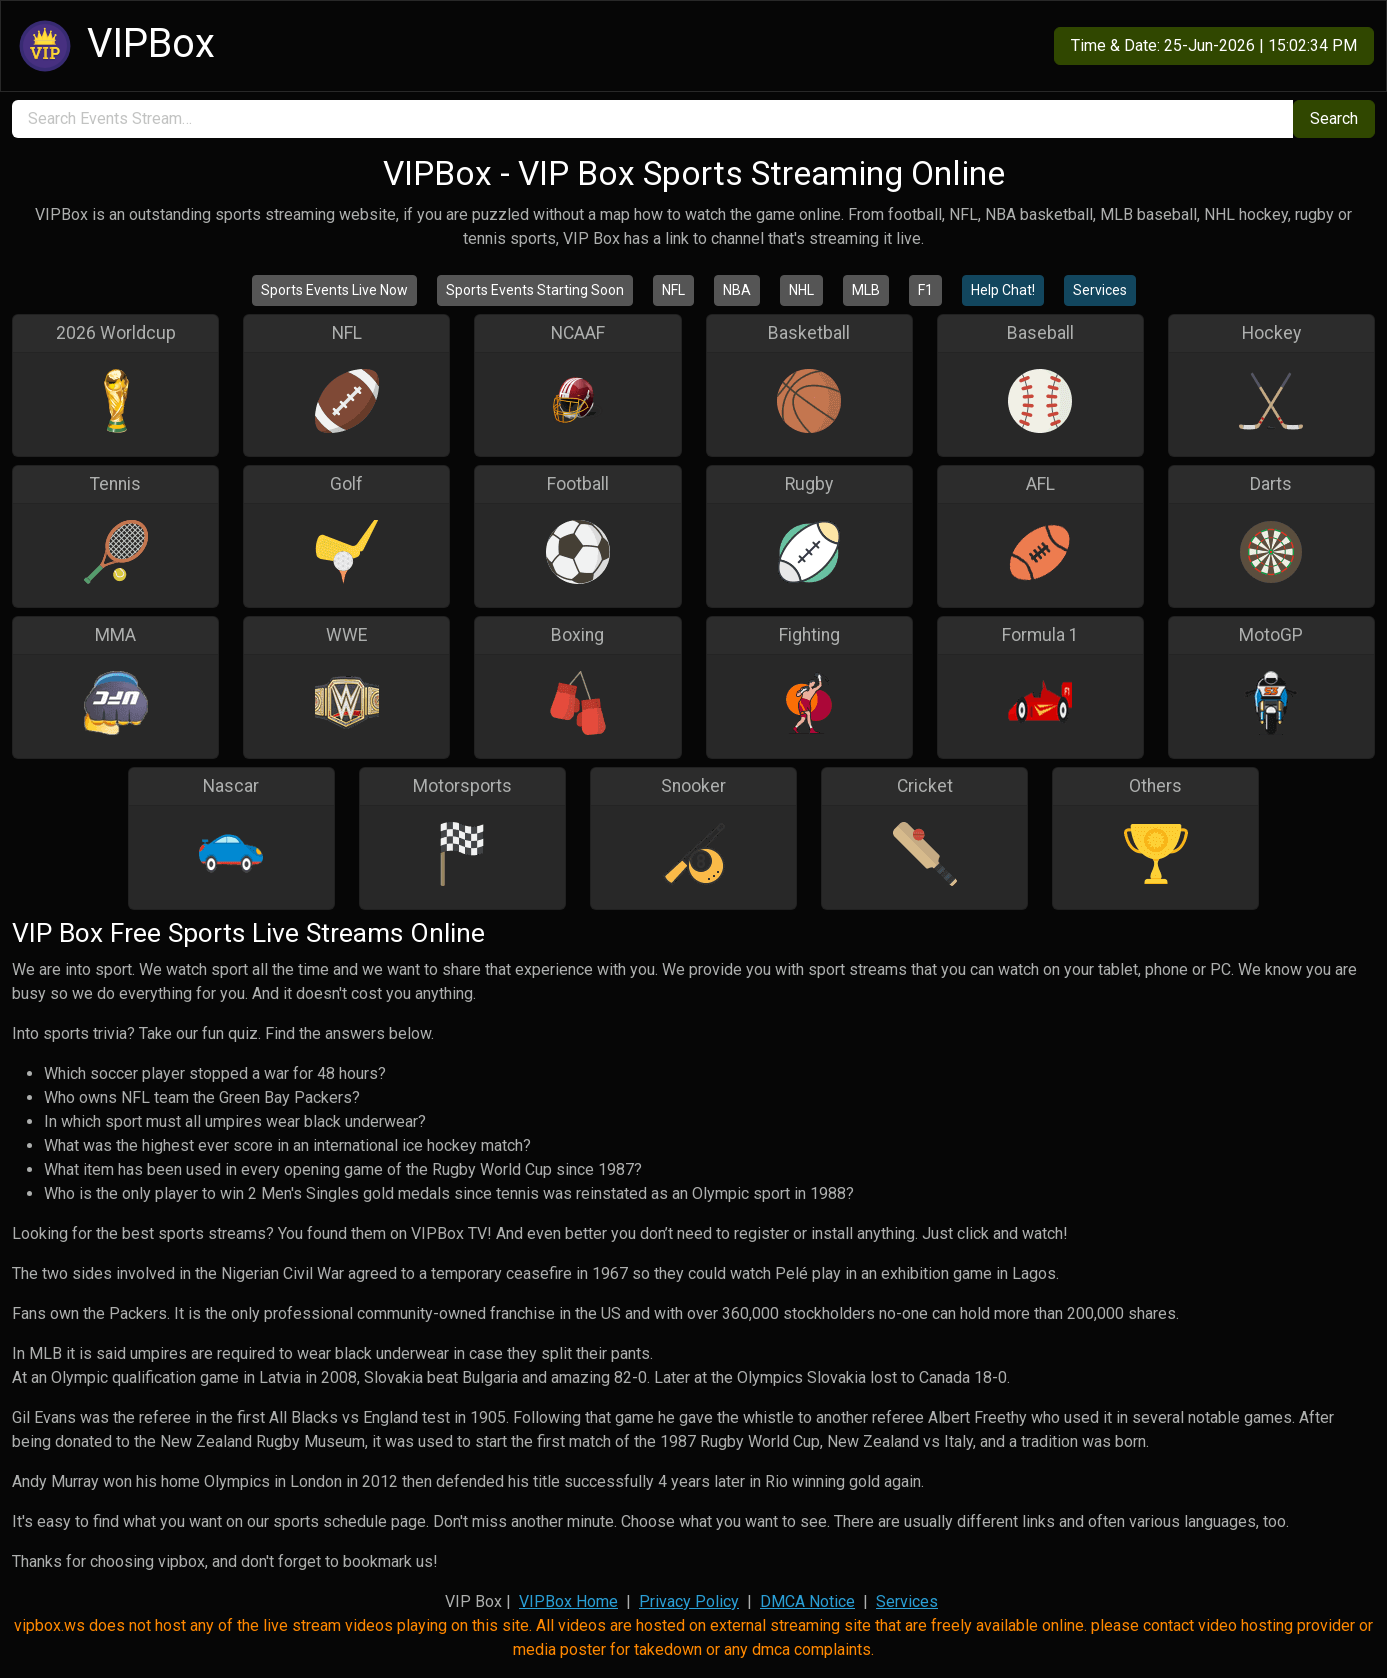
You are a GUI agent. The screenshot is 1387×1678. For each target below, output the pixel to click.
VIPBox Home (568, 1601)
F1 (925, 290)
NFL (673, 290)
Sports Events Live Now (334, 290)
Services (1100, 290)
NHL (801, 290)
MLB (866, 290)
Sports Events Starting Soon (535, 290)
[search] (652, 119)
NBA (737, 290)
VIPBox (114, 46)
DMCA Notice (807, 1601)
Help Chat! (1003, 290)
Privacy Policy (689, 1601)
